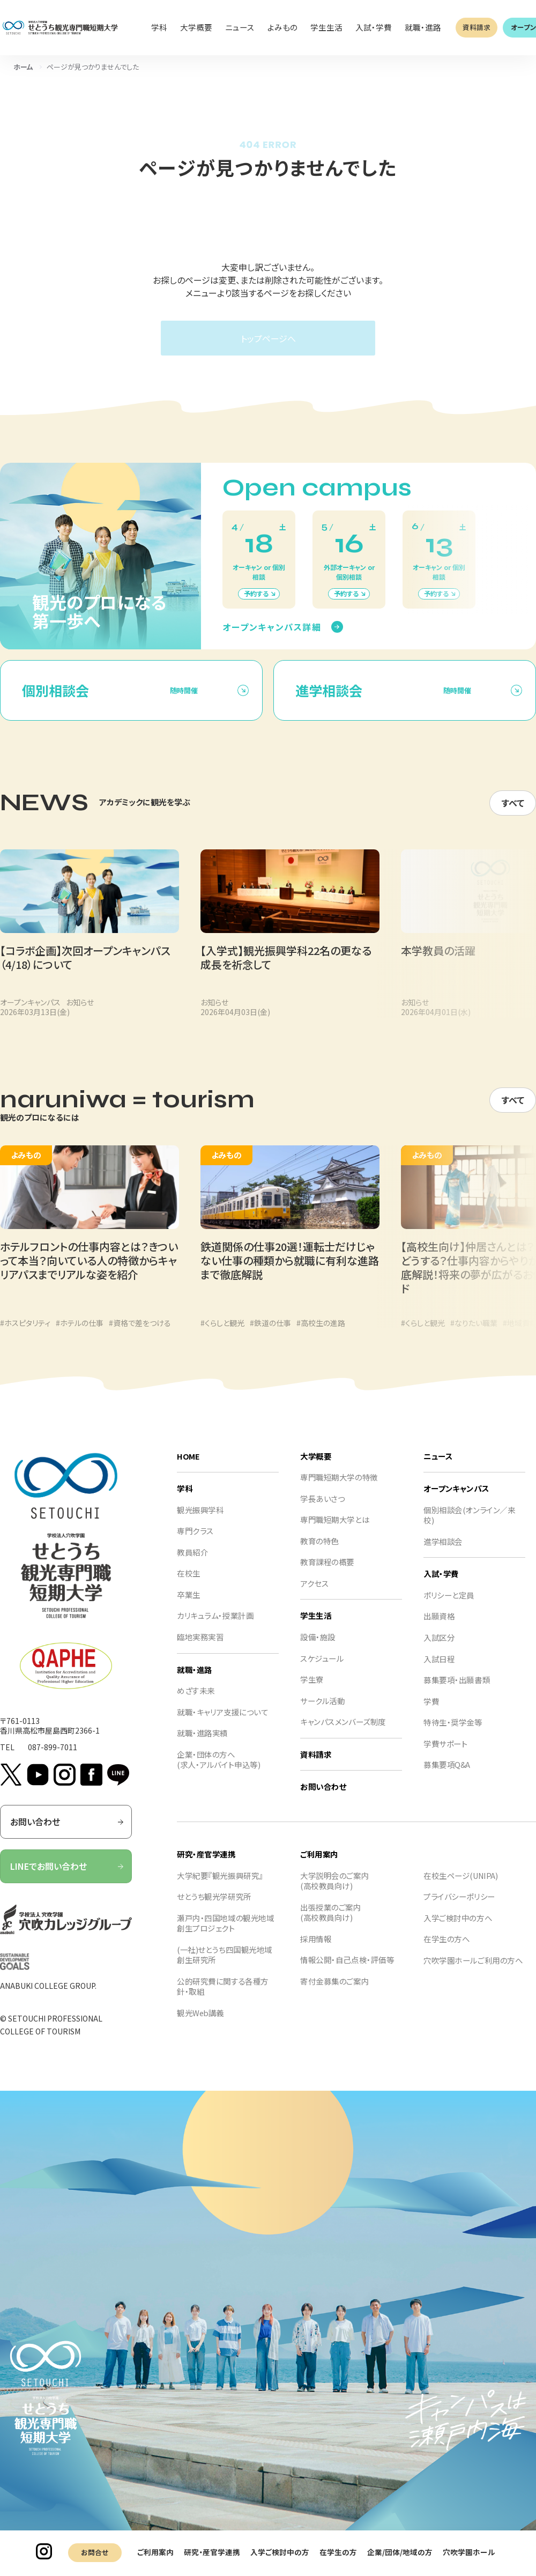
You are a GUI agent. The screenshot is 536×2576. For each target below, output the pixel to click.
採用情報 (315, 1949)
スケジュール (322, 1668)
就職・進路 (194, 1679)
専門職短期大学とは (334, 1530)
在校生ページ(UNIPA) (460, 1885)
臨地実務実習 (200, 1647)
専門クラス (195, 1541)
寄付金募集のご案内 (334, 1991)
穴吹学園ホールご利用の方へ (473, 1970)
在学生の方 (338, 2552)
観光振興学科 (200, 1520)
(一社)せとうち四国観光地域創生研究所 (224, 1965)
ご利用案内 (155, 2552)
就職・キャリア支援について (222, 1722)
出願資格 (439, 1626)
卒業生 (188, 1604)
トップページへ (268, 338)
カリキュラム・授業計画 (215, 1626)
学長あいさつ (322, 1508)
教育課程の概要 (327, 1572)
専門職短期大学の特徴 (339, 1487)
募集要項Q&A (446, 1775)
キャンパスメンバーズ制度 (343, 1732)
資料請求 (476, 27)
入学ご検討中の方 (279, 2552)
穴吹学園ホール (469, 2552)
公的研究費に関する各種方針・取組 (223, 1997)
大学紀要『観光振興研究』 (220, 1885)
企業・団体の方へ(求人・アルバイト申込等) (218, 1770)
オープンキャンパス (456, 1498)
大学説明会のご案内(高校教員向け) (334, 1891)
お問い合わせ (66, 1832)
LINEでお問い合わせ (66, 1876)
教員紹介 (192, 1562)
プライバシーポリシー (459, 1906)
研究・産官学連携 (212, 2552)
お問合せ (94, 2552)
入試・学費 (441, 1584)
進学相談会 (443, 1551)
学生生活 (315, 1626)
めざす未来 (196, 1701)
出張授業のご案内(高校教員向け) (330, 1923)
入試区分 (439, 1647)
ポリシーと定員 (448, 1605)
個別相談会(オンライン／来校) (469, 1525)
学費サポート (445, 1753)
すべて (513, 812)
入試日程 (439, 1669)
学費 (431, 1711)
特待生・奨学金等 (452, 1732)
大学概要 (315, 1466)
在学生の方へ (446, 1949)
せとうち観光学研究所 (214, 1906)
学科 (184, 1498)
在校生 (188, 1583)
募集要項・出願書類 (456, 1690)
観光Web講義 (200, 2023)
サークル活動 (322, 1710)
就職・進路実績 (202, 1743)
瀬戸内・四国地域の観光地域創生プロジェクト (225, 1933)
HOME (188, 1466)
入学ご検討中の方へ (457, 1928)
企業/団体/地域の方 (400, 2552)
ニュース (437, 1466)
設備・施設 (318, 1647)
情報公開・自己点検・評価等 (347, 1970)
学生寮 (312, 1690)
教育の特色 (319, 1551)
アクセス (314, 1593)
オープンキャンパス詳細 (272, 637)
